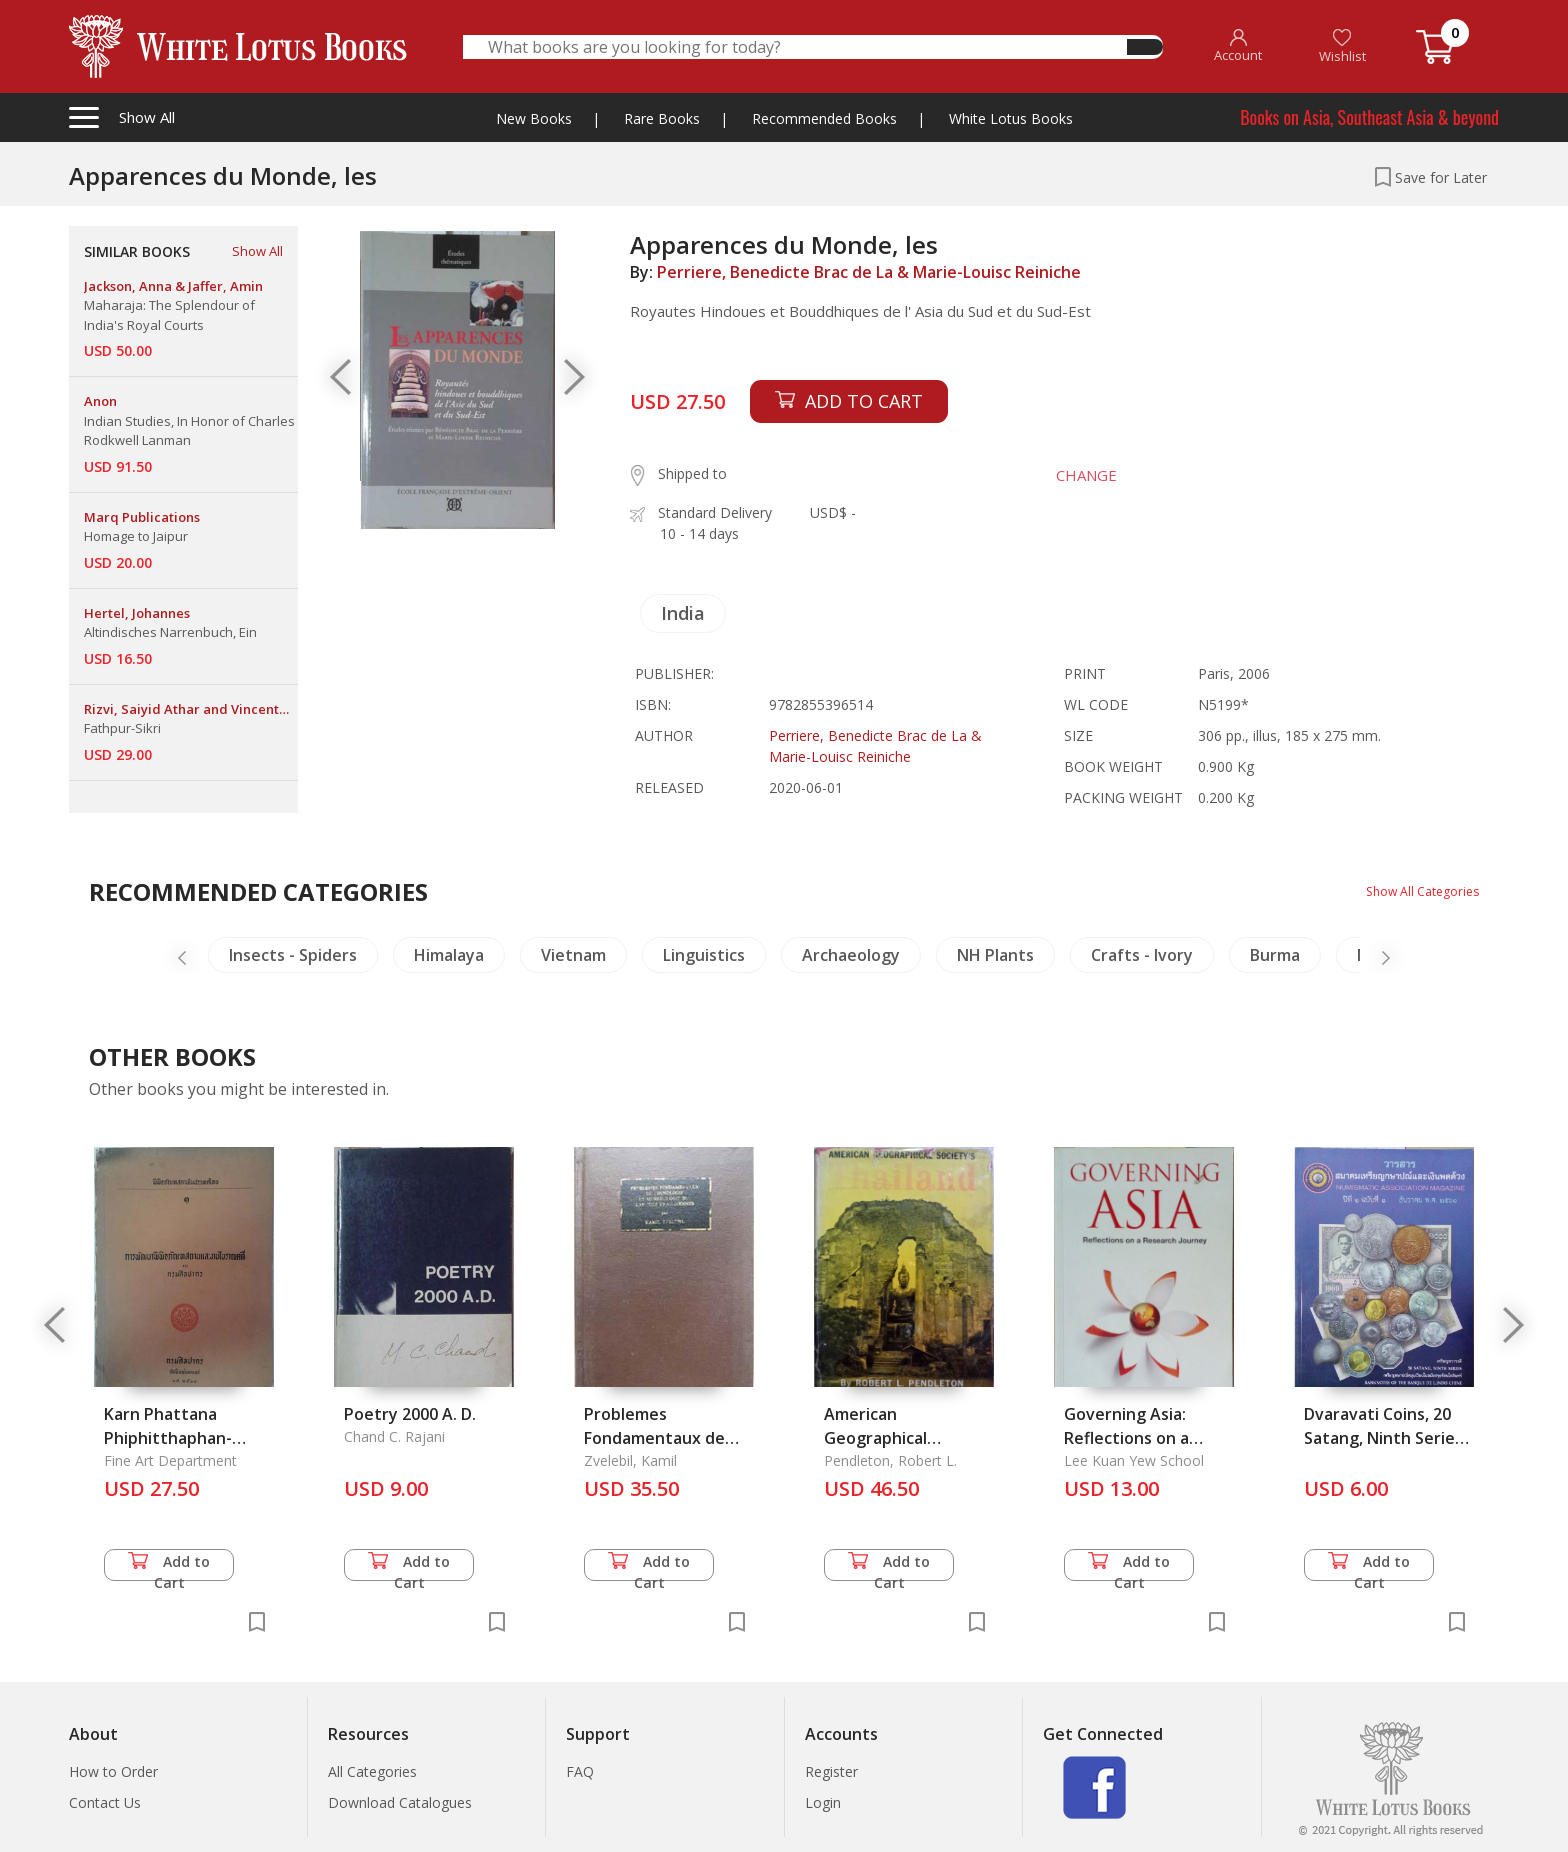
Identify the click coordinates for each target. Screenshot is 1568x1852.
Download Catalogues (400, 1802)
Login (823, 1802)
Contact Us (105, 1802)
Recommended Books (824, 118)
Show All (257, 251)
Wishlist (1342, 46)
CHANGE (1070, 475)
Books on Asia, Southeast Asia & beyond (1369, 117)
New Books (534, 118)
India (683, 613)
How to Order (113, 1771)
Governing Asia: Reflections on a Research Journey (1132, 1438)
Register (831, 1771)
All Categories (372, 1771)
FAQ (580, 1771)
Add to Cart (169, 1566)
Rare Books (662, 118)
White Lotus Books (1011, 118)
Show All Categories (1414, 890)
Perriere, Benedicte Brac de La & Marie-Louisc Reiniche (869, 272)
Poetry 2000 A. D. (410, 1414)
